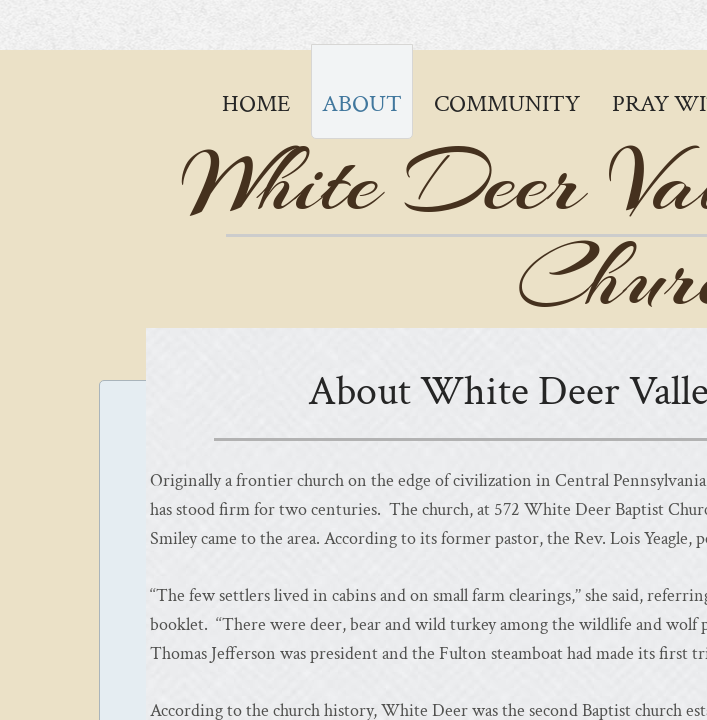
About (362, 103)
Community (507, 103)
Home (256, 103)
